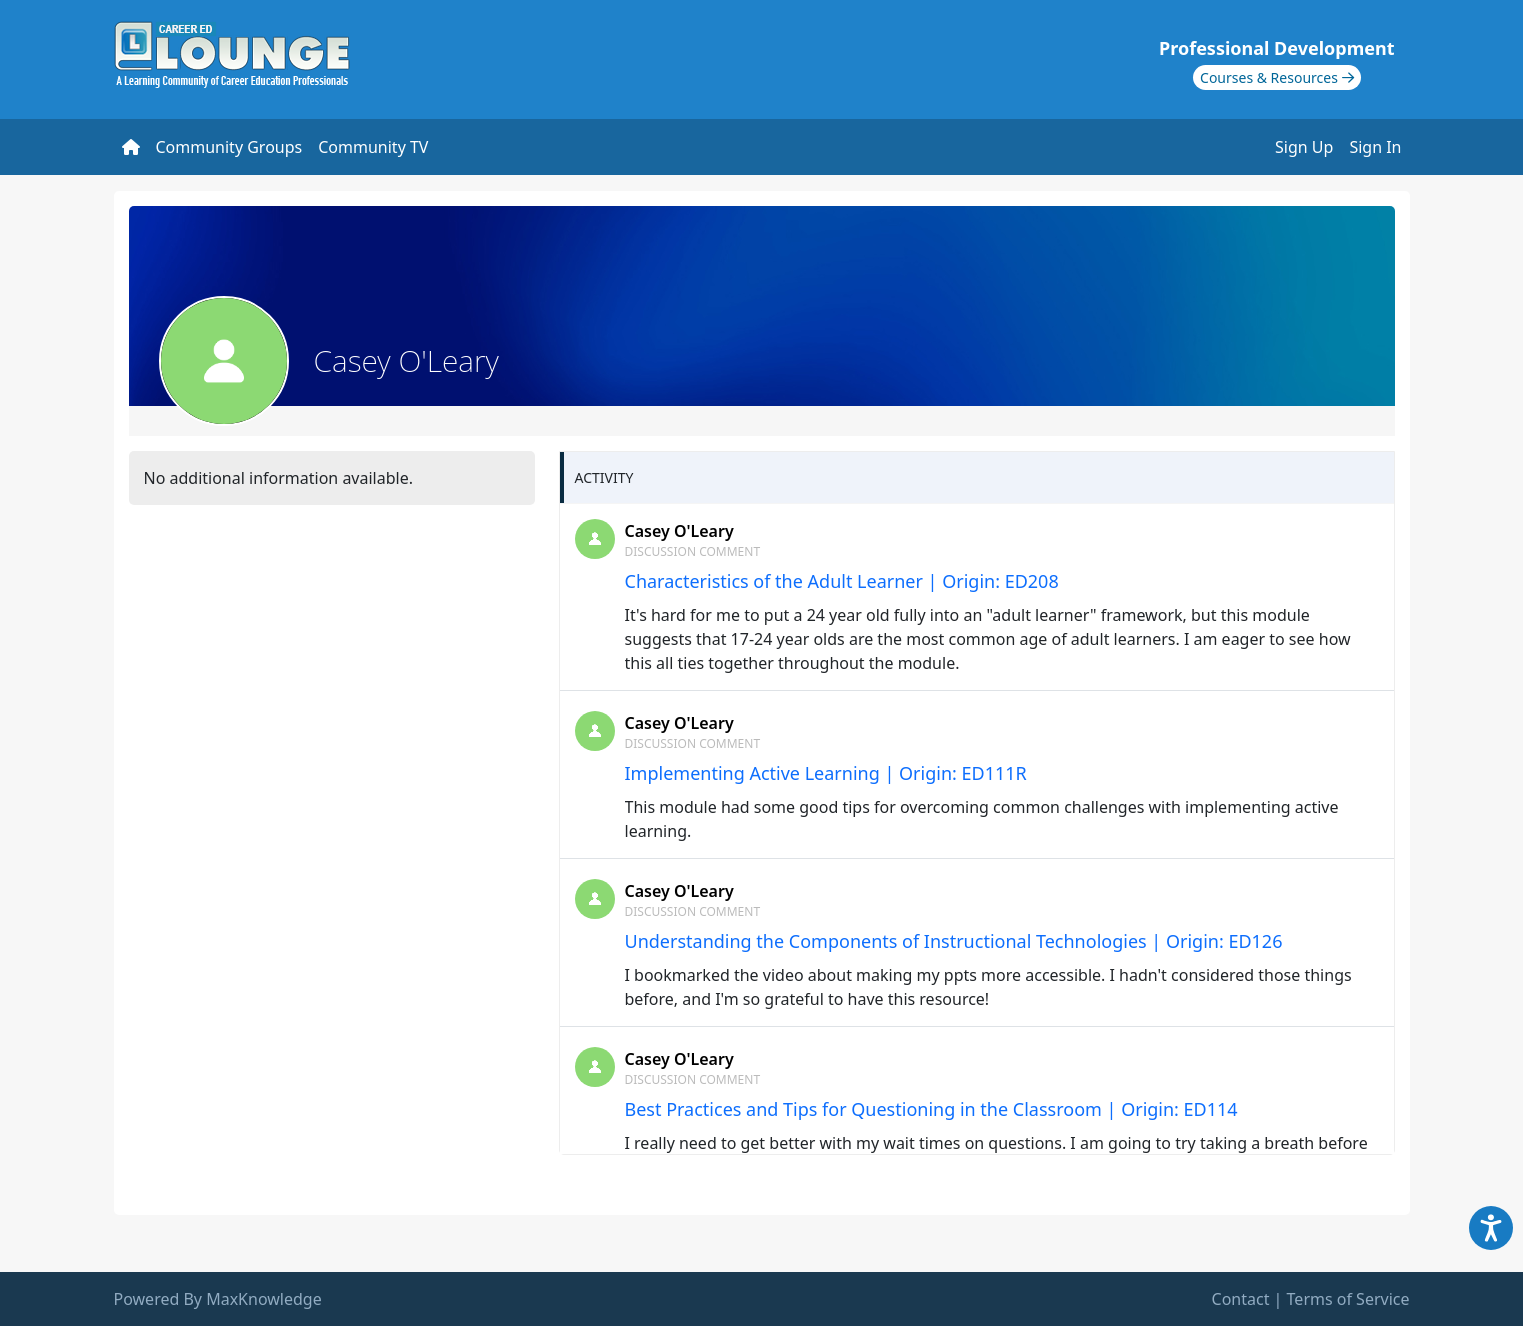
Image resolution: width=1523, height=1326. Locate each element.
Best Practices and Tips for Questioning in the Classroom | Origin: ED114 (931, 1109)
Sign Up (1304, 147)
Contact (1241, 1299)
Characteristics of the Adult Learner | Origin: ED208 (842, 581)
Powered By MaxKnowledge (218, 1299)
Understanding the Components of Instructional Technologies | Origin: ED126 (954, 941)
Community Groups (229, 147)
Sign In (1375, 147)
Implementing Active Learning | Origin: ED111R (826, 773)
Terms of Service (1348, 1299)
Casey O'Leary (679, 531)
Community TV (373, 147)
